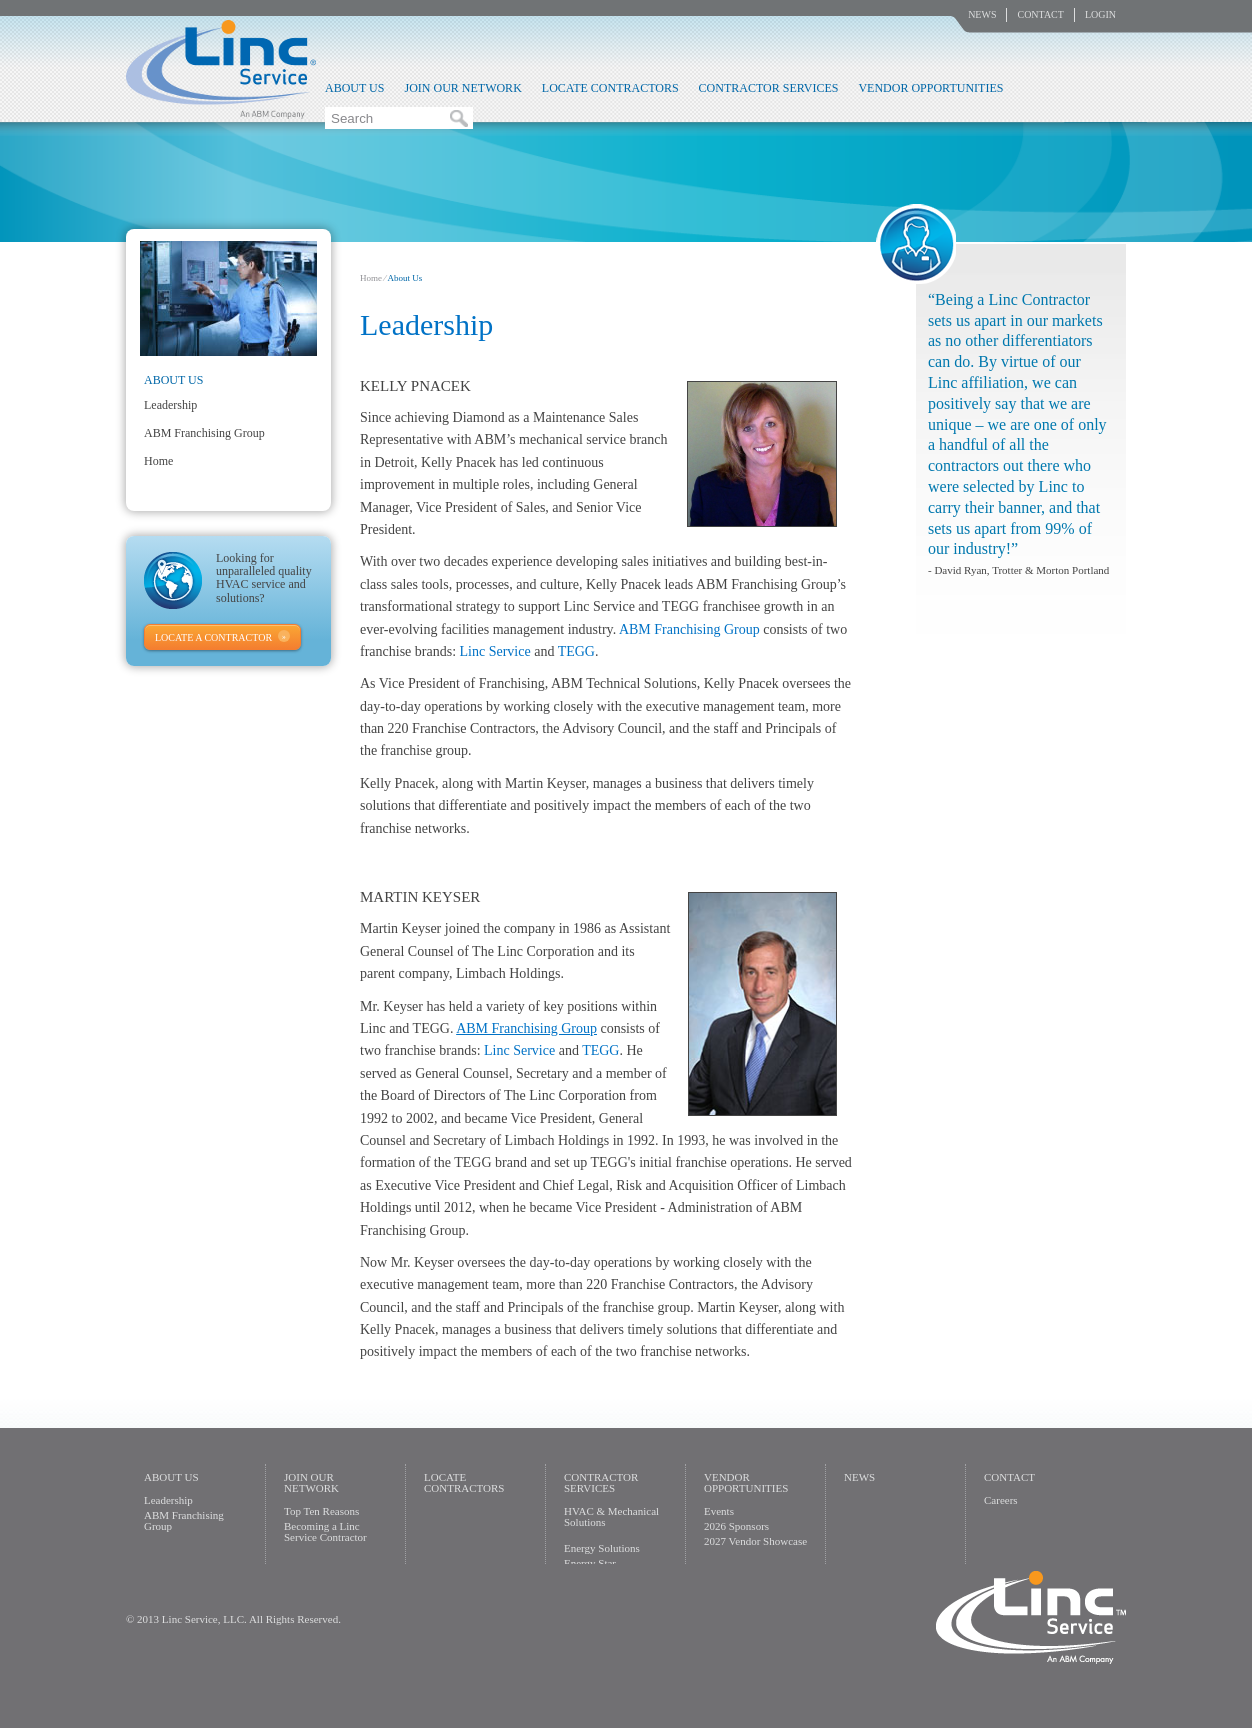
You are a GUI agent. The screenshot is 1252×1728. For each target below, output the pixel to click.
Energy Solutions (602, 1548)
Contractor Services (769, 88)
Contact (1040, 14)
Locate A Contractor (213, 637)
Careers (1001, 1500)
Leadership (170, 405)
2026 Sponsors (736, 1526)
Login (1100, 14)
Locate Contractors (610, 88)
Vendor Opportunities (930, 88)
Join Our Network (462, 88)
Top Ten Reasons (321, 1511)
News (982, 14)
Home (371, 278)
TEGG (576, 651)
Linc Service (221, 69)
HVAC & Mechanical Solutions (611, 1516)
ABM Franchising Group (689, 629)
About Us (354, 88)
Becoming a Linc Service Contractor (325, 1531)
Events (719, 1511)
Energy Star (590, 1563)
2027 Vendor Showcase (755, 1541)
